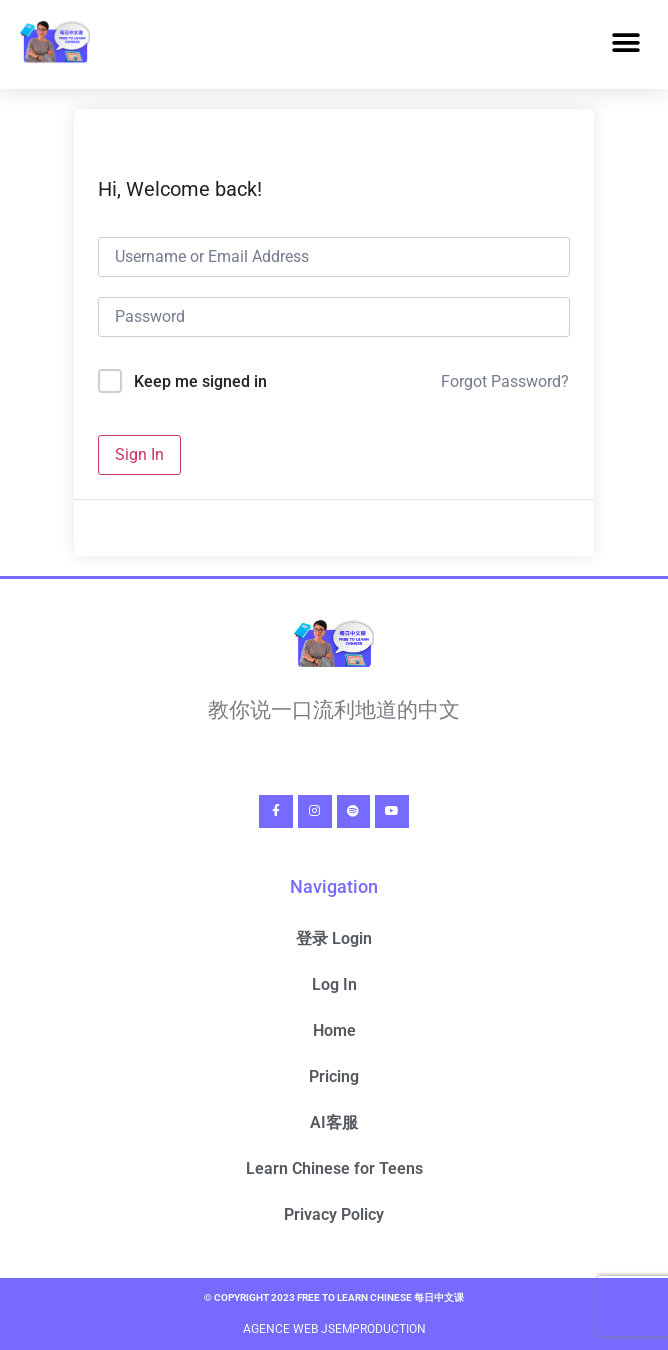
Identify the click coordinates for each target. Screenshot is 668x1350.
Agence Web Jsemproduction (334, 1329)
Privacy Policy (334, 1214)
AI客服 (334, 1122)
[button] (625, 43)
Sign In (139, 454)
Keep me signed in (200, 381)
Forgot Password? (505, 381)
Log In (334, 984)
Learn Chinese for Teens (334, 1168)
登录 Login (334, 938)
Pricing (334, 1076)
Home (334, 1030)
